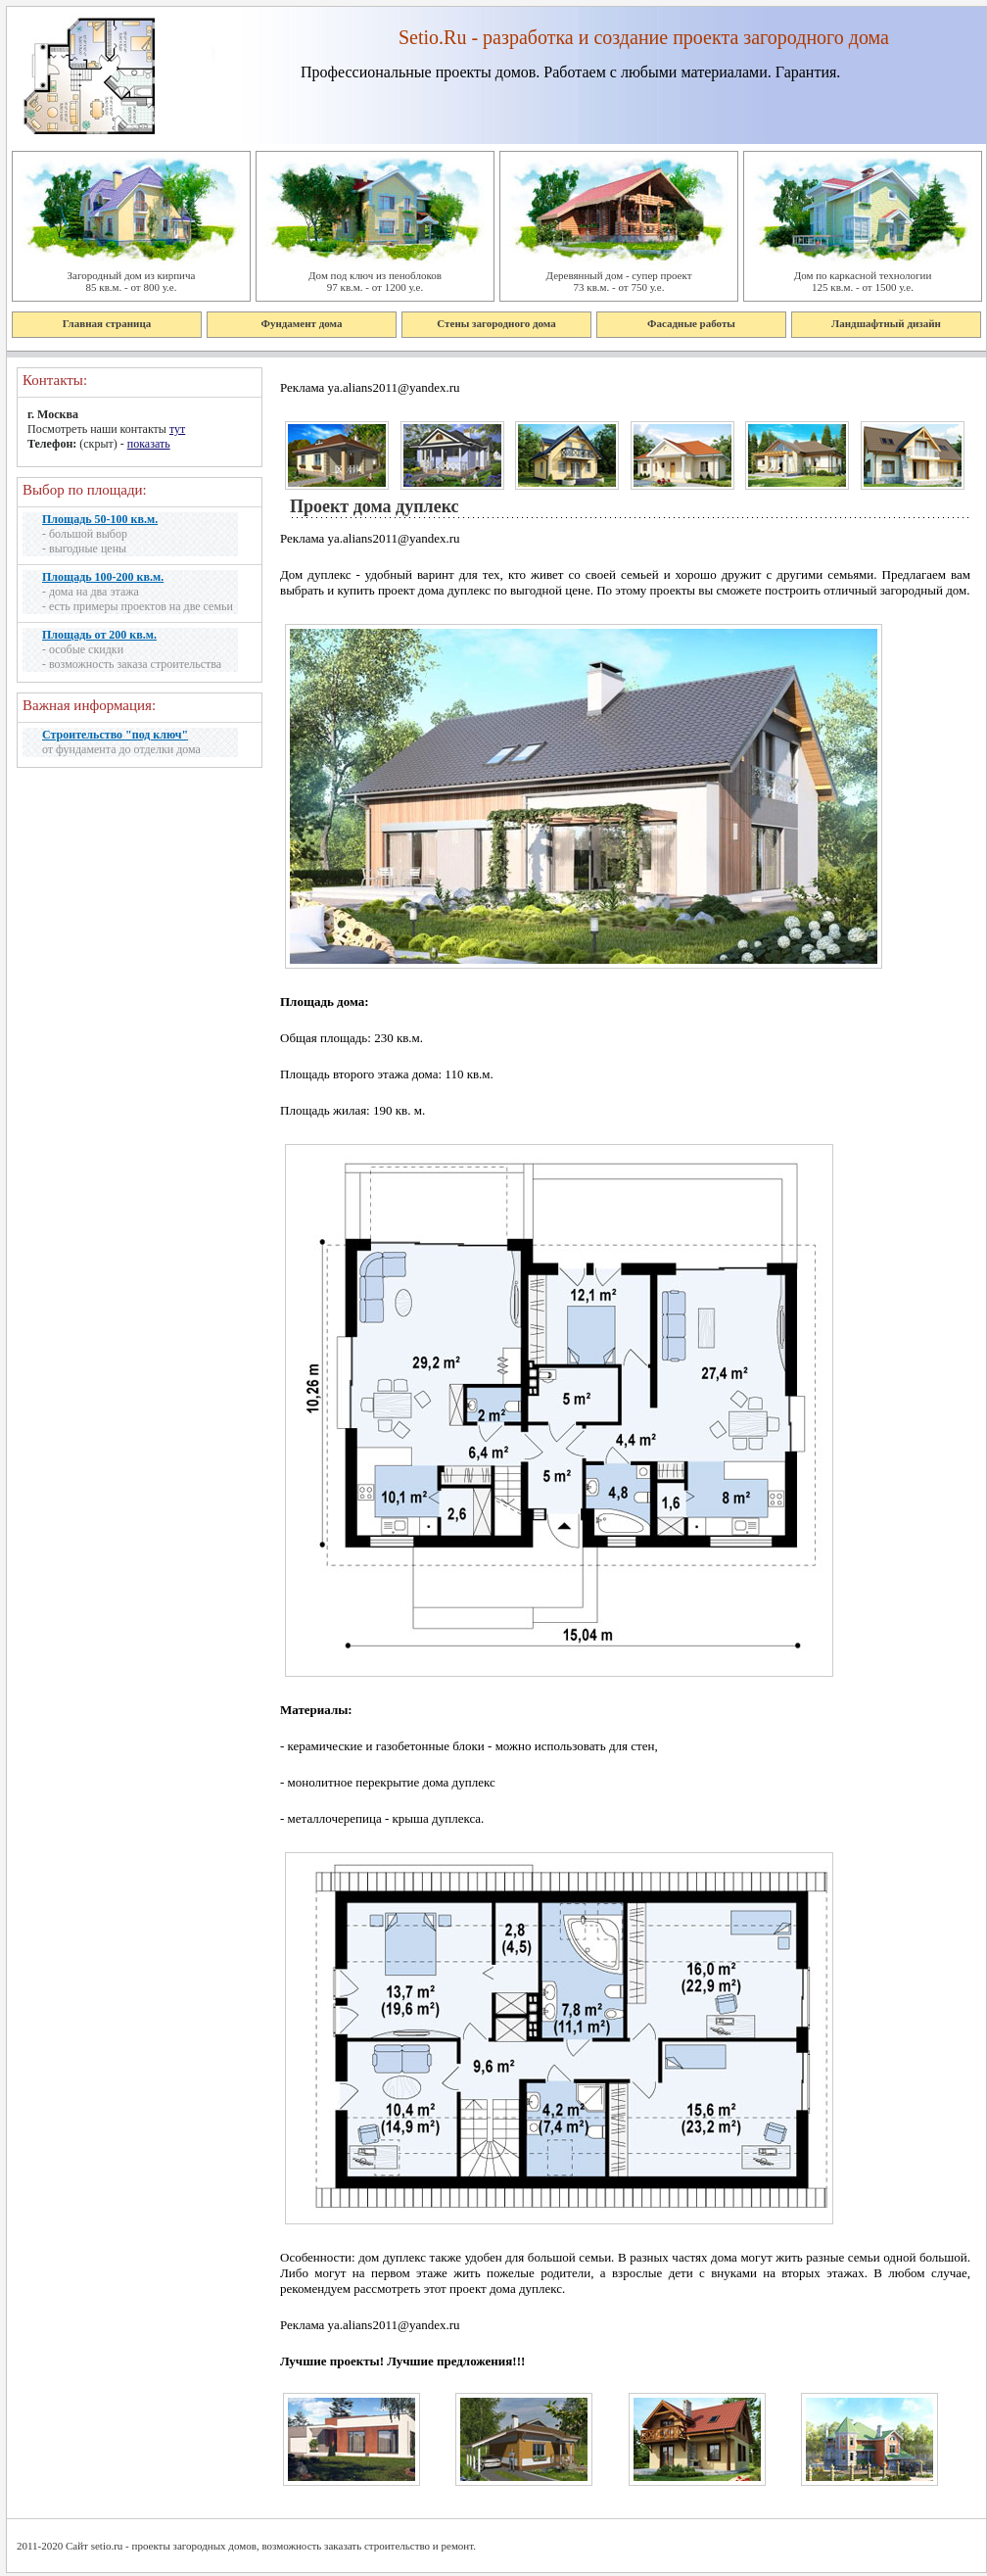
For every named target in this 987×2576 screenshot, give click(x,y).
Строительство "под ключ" (115, 734)
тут (177, 429)
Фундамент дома (302, 323)
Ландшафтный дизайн (886, 323)
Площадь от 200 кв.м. (99, 635)
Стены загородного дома (496, 323)
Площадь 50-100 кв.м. (100, 519)
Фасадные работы (691, 323)
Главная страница (107, 323)
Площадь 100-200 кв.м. (103, 577)
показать (148, 444)
